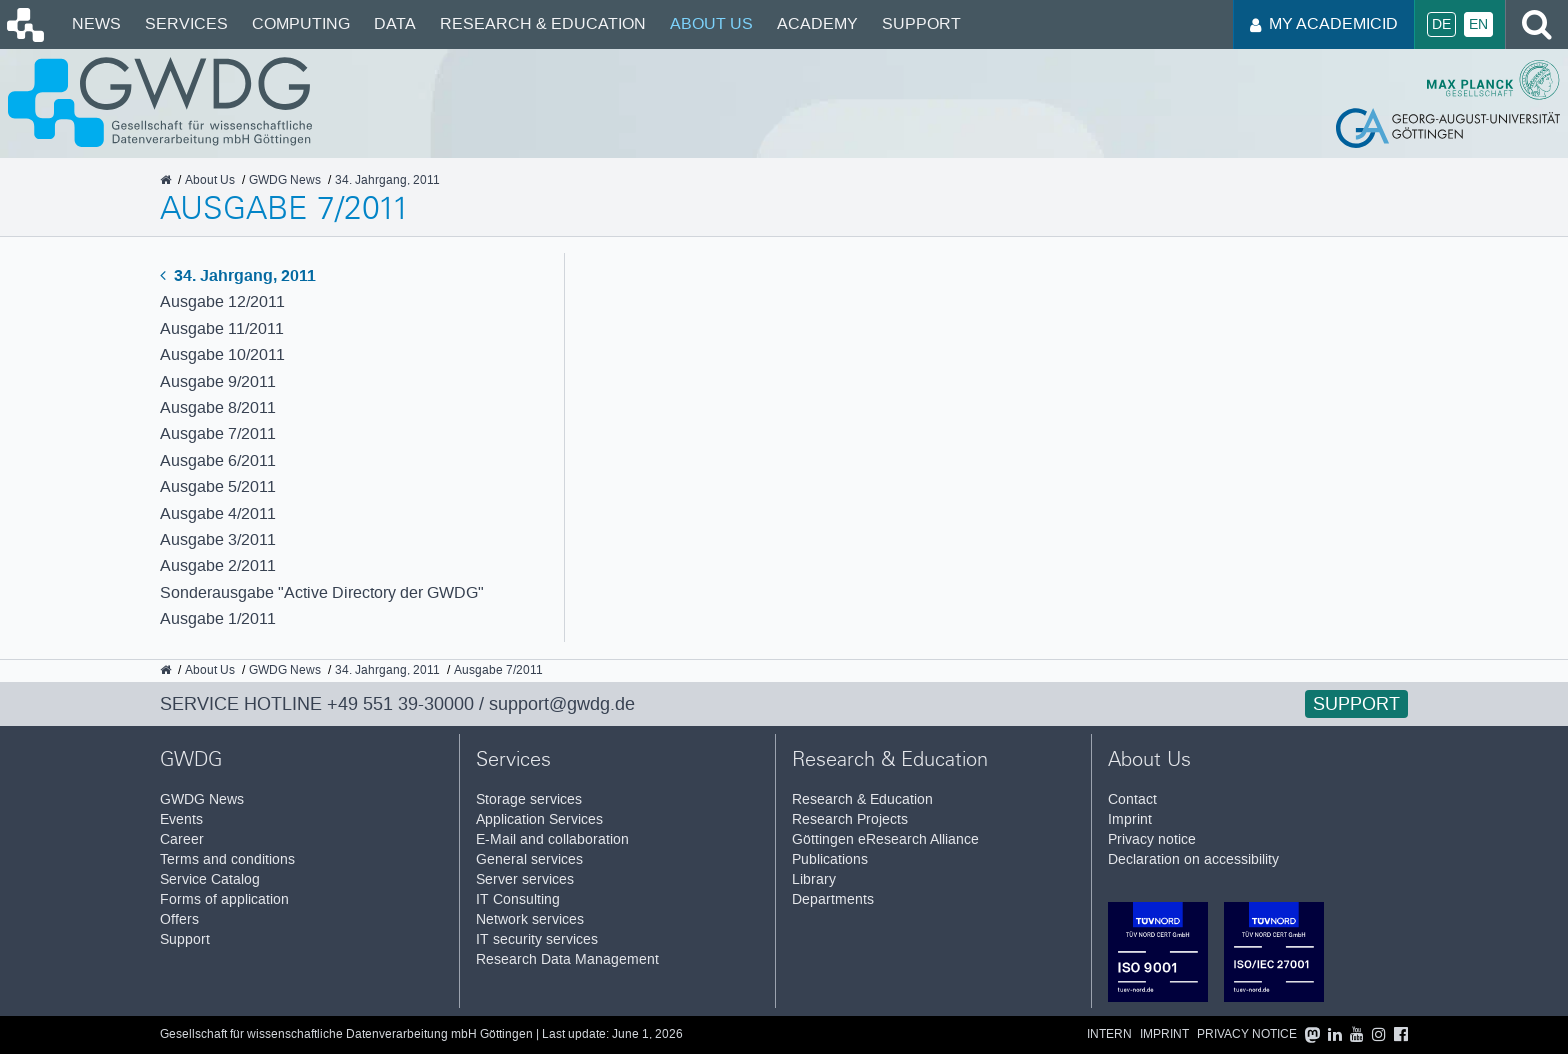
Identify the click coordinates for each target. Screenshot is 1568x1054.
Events (181, 819)
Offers (179, 919)
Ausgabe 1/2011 (218, 618)
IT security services (537, 939)
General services (529, 859)
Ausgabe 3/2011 (218, 539)
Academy (817, 23)
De (1441, 24)
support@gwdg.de (562, 704)
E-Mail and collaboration (552, 839)
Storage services (529, 799)
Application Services (539, 819)
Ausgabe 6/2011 (218, 460)
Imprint (1130, 819)
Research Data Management (567, 959)
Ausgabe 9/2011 (218, 381)
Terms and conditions (227, 859)
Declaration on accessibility (1193, 859)
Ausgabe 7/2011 (218, 433)
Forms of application (224, 899)
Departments (833, 899)
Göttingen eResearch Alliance (885, 839)
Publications (830, 859)
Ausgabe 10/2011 (222, 354)
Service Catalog (210, 879)
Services (186, 23)
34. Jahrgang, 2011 (238, 275)
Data (395, 23)
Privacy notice (1152, 839)
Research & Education (543, 23)
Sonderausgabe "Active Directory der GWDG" (322, 592)
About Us (711, 23)
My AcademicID (1324, 23)
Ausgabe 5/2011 (218, 486)
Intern (1109, 1034)
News (96, 23)
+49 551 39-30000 (400, 704)
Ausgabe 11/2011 (222, 328)
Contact (1132, 799)
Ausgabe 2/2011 (218, 565)
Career (182, 839)
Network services (530, 919)
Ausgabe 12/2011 (222, 301)
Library (814, 879)
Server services (525, 879)
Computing (301, 23)
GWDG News (202, 799)
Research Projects (850, 819)
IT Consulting (518, 899)
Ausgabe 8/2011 (218, 407)
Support (921, 23)
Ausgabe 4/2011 (218, 513)
